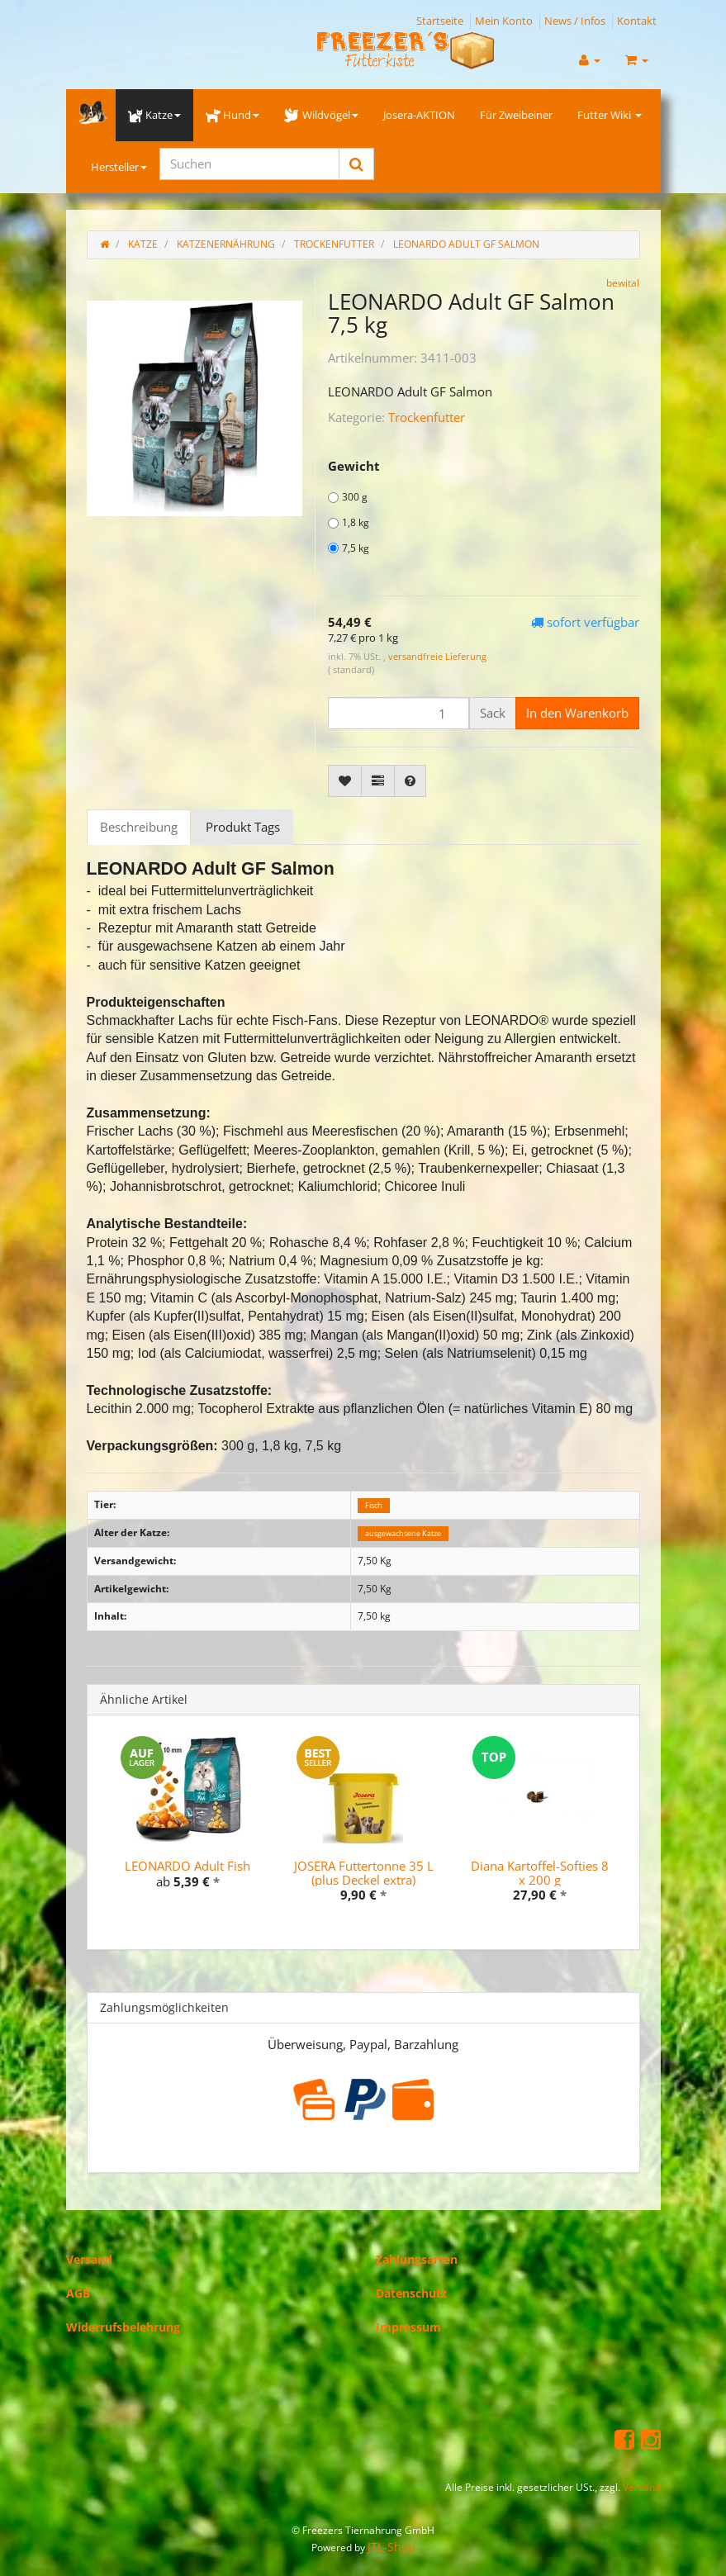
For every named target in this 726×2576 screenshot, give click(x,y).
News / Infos (574, 20)
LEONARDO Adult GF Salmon (466, 244)
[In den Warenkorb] (577, 713)
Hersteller (119, 166)
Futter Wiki (609, 114)
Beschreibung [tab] (139, 826)
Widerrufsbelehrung (123, 2327)
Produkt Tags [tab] (243, 826)
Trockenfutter (426, 417)
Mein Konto (504, 20)
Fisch (373, 1505)
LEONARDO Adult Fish (187, 1865)
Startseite (439, 20)
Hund (232, 114)
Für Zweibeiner (516, 114)
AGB (78, 2293)
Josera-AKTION (419, 114)
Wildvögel (321, 114)
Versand (89, 2259)
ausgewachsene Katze (403, 1533)
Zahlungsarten (417, 2259)
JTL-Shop (391, 2547)
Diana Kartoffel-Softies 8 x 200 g (540, 1872)
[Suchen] (249, 164)
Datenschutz (411, 2293)
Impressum (408, 2327)
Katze (154, 114)
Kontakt (637, 20)
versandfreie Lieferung (437, 656)
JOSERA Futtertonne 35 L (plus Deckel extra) (364, 1872)
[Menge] (398, 713)
